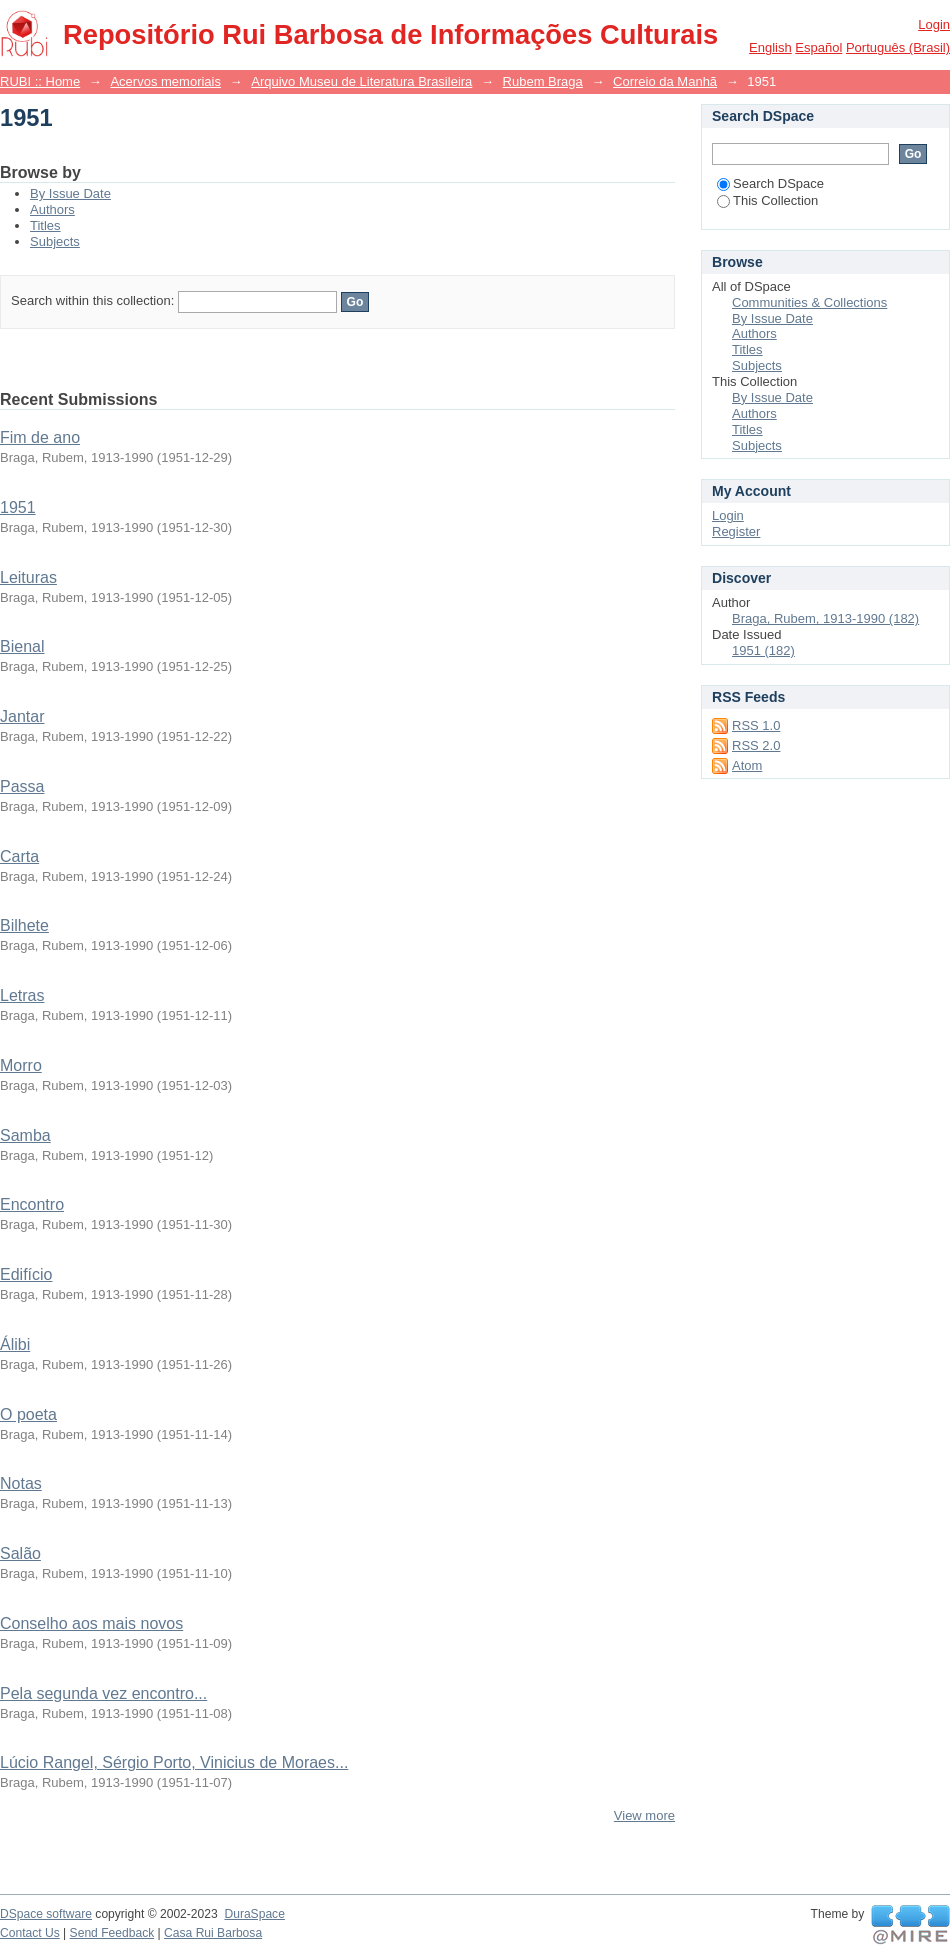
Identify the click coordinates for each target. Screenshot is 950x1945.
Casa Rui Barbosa (213, 1933)
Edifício (26, 1274)
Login (934, 24)
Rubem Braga (543, 81)
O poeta (28, 1414)
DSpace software (46, 1914)
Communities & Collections (809, 302)
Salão (20, 1553)
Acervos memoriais (165, 81)
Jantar (22, 716)
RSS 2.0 (756, 745)
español (818, 47)
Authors (52, 209)
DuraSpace (254, 1914)
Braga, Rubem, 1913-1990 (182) (825, 618)
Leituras (28, 577)
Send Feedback (112, 1933)
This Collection (767, 200)
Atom (747, 765)
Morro (21, 1065)
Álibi (15, 1344)
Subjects (55, 241)
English (770, 47)
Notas (21, 1483)
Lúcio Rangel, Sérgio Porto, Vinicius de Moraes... (174, 1762)
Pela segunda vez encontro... (103, 1693)
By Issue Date (70, 193)
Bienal (22, 646)
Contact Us (30, 1933)
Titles (45, 225)
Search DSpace (770, 183)
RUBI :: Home (40, 81)
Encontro (32, 1204)
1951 (18, 507)
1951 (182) (763, 650)
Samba (25, 1135)
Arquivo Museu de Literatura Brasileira (361, 81)
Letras (22, 995)
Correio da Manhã (665, 81)
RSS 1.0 (756, 725)
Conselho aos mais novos (91, 1623)
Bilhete (24, 925)
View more (644, 1815)
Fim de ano (40, 437)
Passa (22, 786)
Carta (19, 856)
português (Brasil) (898, 47)
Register (736, 531)
